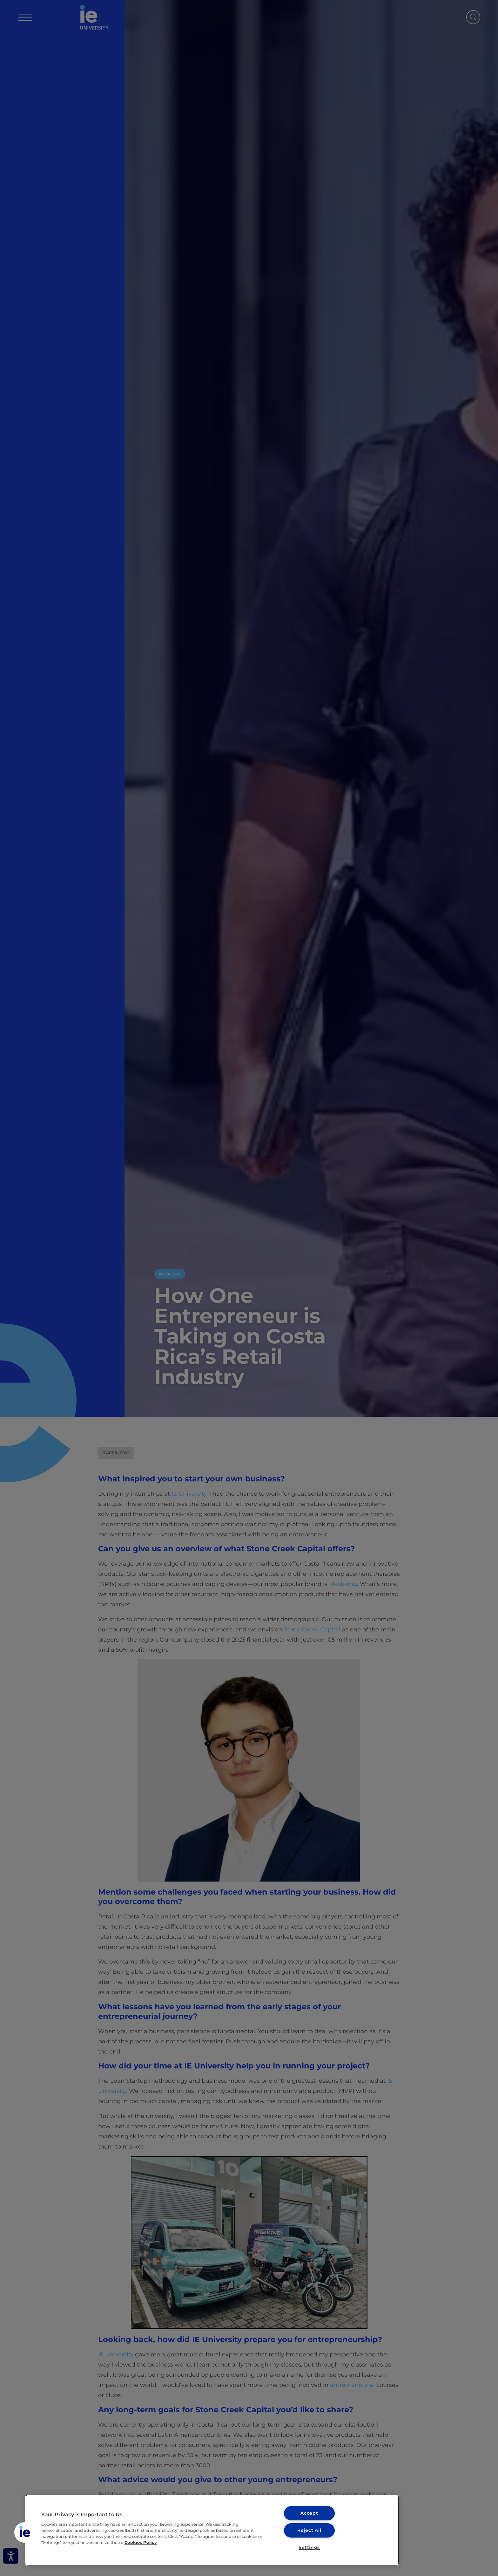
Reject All (309, 2530)
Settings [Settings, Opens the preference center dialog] (309, 2547)
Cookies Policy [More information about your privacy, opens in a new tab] (140, 2542)
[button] (24, 2532)
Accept (309, 2513)
